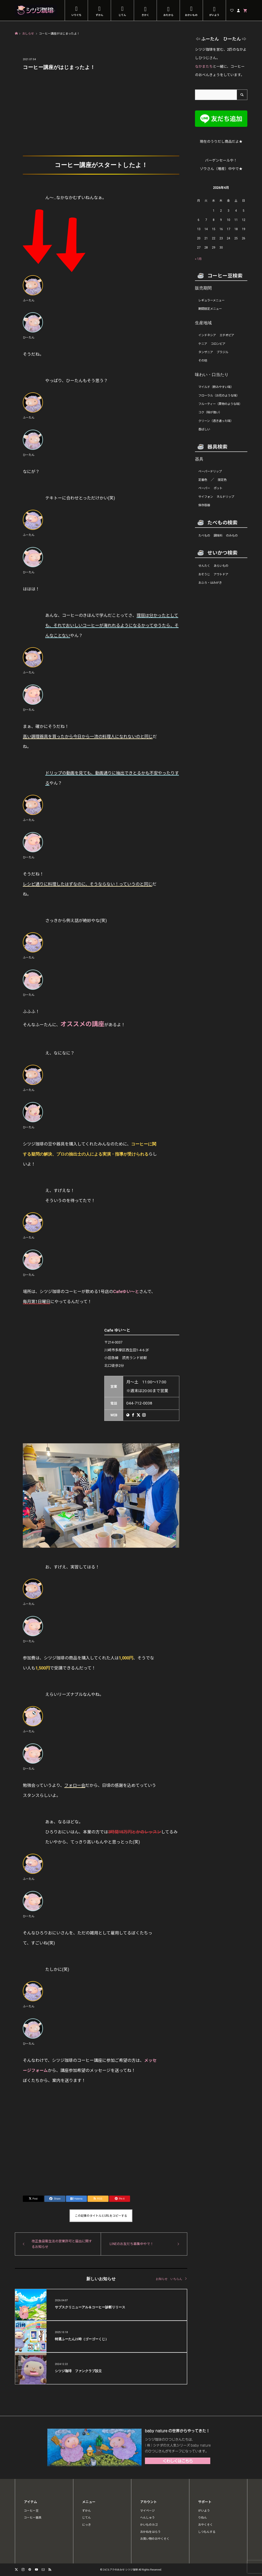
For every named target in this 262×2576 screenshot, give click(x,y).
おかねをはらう (150, 2531)
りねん (202, 2517)
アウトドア (221, 574)
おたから (168, 15)
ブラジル (222, 352)
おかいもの (191, 15)
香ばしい (204, 429)
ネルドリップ (225, 497)
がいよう (214, 15)
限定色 (222, 480)
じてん (122, 15)
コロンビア (218, 344)
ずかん (99, 15)
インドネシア (207, 335)
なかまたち (204, 66)
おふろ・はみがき (210, 583)
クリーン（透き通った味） (215, 421)
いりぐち (76, 15)
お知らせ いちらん (169, 2278)
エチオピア (226, 335)
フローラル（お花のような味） (218, 395)
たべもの (204, 535)
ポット (218, 488)
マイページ (147, 2510)
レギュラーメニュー (211, 300)
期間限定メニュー (210, 309)
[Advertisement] (101, 108)
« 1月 (198, 259)
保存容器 (204, 505)
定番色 (202, 480)
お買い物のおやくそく (154, 2538)
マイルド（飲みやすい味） (216, 387)
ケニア (202, 344)
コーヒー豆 (31, 2510)
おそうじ (204, 574)
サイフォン (205, 497)
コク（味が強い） (210, 412)
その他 (202, 360)
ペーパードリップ (210, 471)
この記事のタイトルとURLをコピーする (101, 2215)
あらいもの (221, 566)
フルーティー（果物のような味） (220, 404)
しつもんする (207, 2531)
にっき (86, 2524)
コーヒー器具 (32, 2517)
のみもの (232, 535)
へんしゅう (147, 2517)
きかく (145, 15)
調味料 (218, 535)
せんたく (204, 566)
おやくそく (205, 2524)
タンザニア (205, 352)
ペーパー (204, 488)
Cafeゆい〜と (126, 1291)
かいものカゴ (149, 2524)
